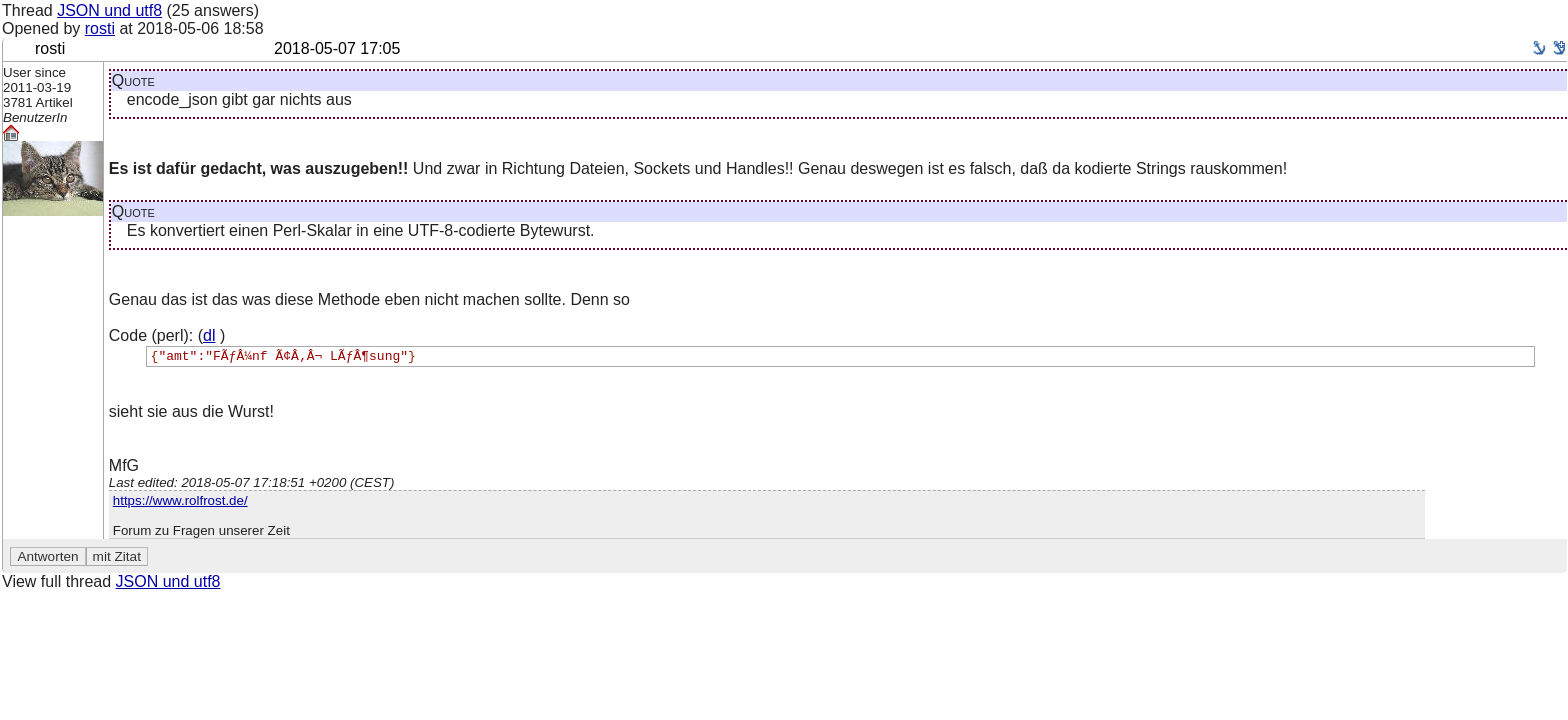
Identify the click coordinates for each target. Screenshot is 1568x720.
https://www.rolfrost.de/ (180, 503)
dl (209, 335)
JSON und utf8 (109, 10)
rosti (100, 28)
